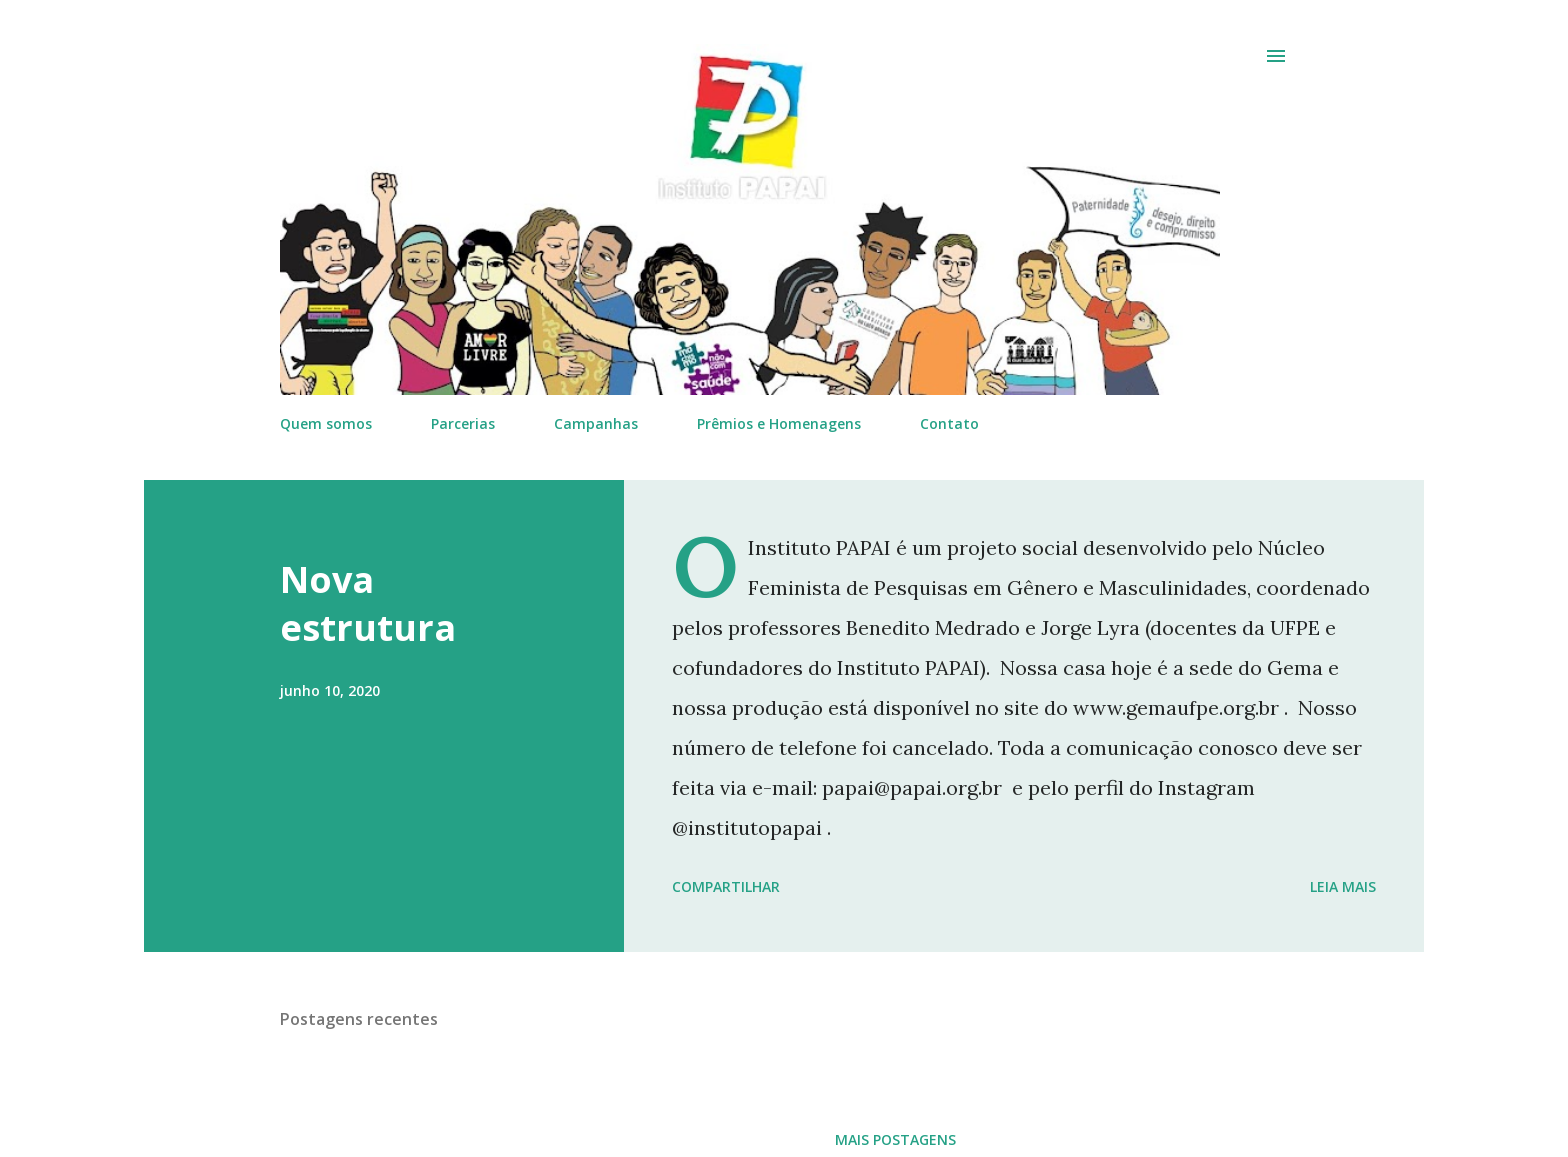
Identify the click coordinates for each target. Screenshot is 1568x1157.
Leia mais (1343, 886)
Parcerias (463, 423)
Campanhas (596, 423)
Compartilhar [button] (726, 886)
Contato (949, 423)
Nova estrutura (368, 603)
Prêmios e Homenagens (779, 423)
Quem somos (326, 423)
